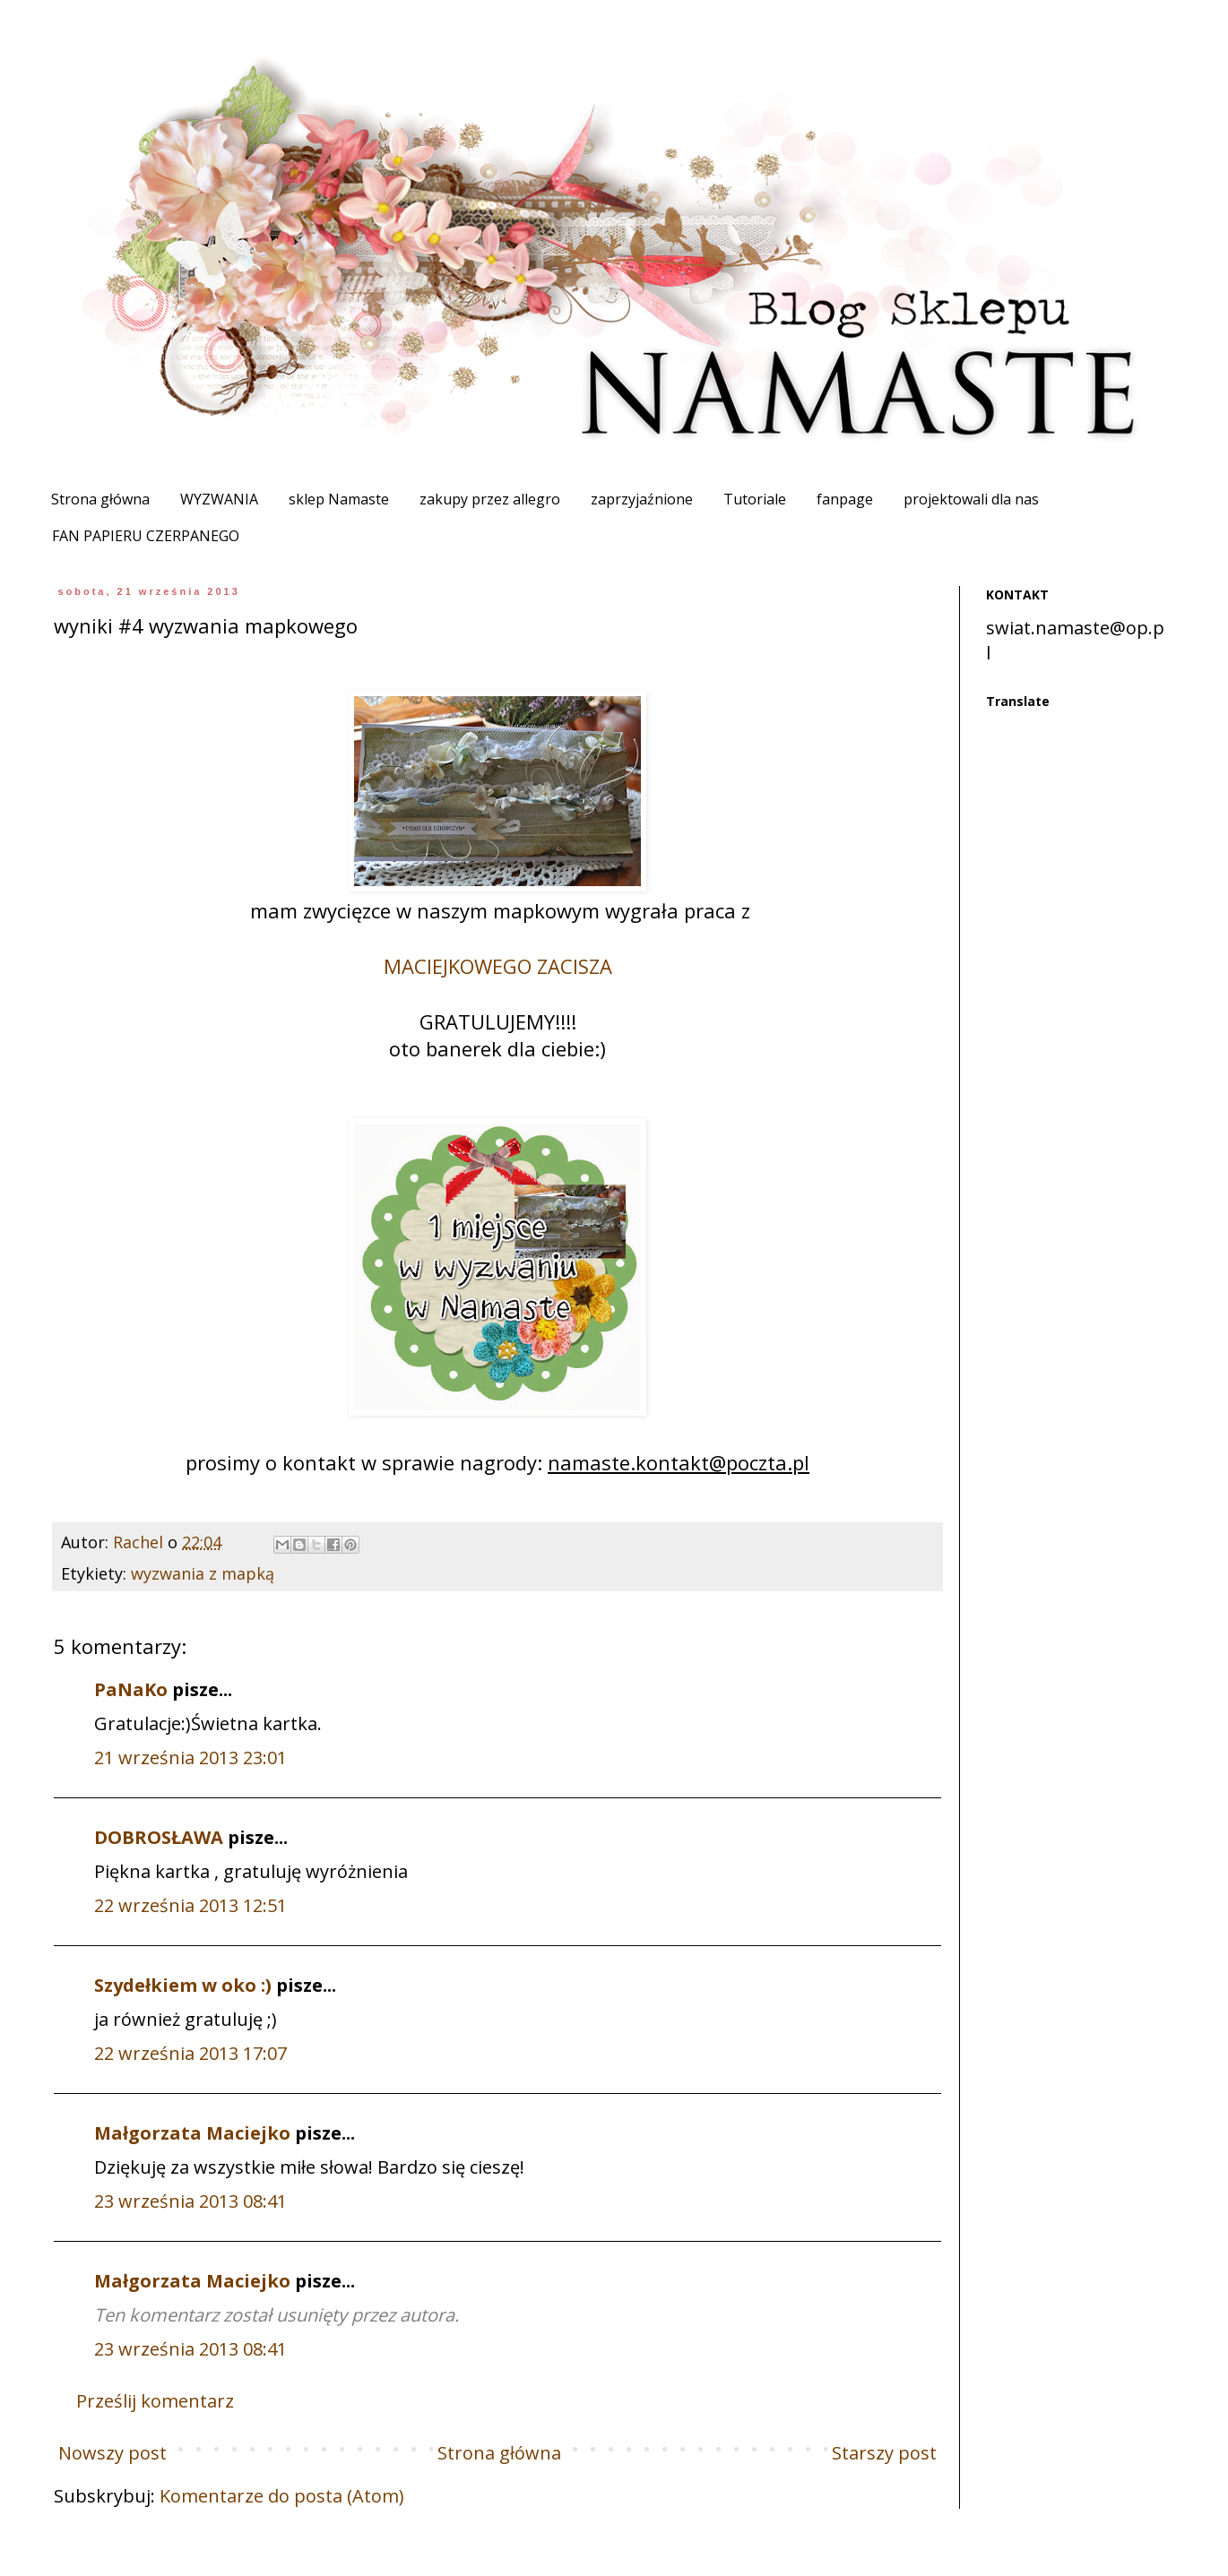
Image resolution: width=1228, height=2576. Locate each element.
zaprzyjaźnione (642, 499)
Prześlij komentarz (155, 2401)
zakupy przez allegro (489, 499)
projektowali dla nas (971, 499)
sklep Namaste (339, 499)
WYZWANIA (219, 499)
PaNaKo (131, 1689)
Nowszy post (112, 2453)
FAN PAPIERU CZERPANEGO (145, 536)
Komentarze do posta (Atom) (282, 2496)
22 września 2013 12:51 (190, 1905)
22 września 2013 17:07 (190, 2053)
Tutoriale (754, 499)
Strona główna (100, 499)
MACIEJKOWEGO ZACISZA (498, 965)
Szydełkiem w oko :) (183, 1985)
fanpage (845, 499)
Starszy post (884, 2453)
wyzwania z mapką (202, 1573)
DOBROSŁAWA (158, 1837)
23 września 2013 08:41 (190, 2201)
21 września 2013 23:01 (190, 1757)
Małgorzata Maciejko (192, 2133)
